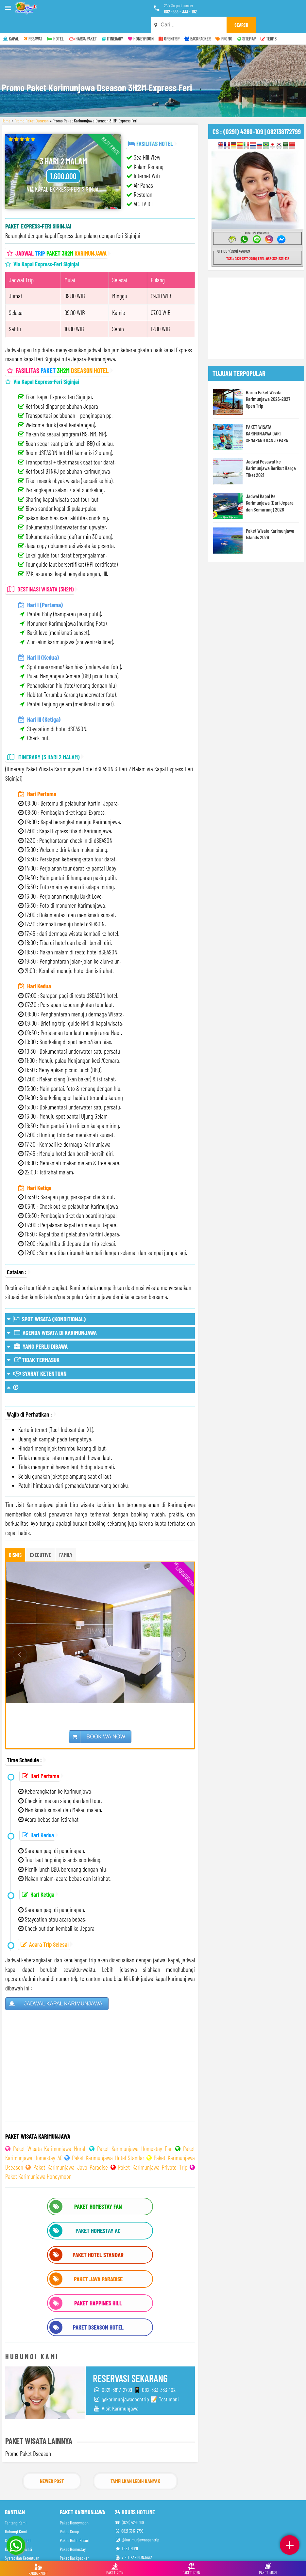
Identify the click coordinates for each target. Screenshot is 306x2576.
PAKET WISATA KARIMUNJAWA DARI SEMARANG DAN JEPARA (267, 417)
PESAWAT (33, 22)
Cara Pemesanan (18, 2524)
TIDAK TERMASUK (33, 1343)
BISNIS (15, 1538)
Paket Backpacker (74, 2542)
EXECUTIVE (40, 1538)
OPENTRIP (169, 22)
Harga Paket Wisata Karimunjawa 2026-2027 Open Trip (268, 382)
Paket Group (69, 2515)
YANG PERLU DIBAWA (37, 1330)
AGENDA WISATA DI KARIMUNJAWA (51, 1316)
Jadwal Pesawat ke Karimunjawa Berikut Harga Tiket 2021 (271, 452)
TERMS (269, 22)
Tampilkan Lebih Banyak (135, 2465)
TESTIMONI (126, 2532)
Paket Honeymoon (74, 2506)
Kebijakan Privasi (18, 2533)
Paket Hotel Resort (75, 2524)
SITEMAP (246, 22)
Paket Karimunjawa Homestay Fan (135, 2132)
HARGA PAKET (83, 22)
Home (6, 104)
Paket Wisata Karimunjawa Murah (50, 2132)
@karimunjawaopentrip (137, 2523)
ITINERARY (112, 22)
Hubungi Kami (16, 2515)
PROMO (223, 22)
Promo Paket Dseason (31, 104)
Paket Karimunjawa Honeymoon (38, 2160)
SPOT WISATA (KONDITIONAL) (46, 1303)
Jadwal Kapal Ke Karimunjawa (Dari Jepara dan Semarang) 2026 (270, 486)
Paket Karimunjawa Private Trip (152, 2151)
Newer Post (52, 2465)
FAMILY (66, 1538)
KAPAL (11, 22)
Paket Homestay (73, 2533)
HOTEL (55, 22)
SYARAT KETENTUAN (37, 1357)
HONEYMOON (141, 22)
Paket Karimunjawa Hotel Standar (108, 2141)
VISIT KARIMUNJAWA (133, 2541)
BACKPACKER (197, 22)
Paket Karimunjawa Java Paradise (70, 2151)
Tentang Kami (15, 2506)
